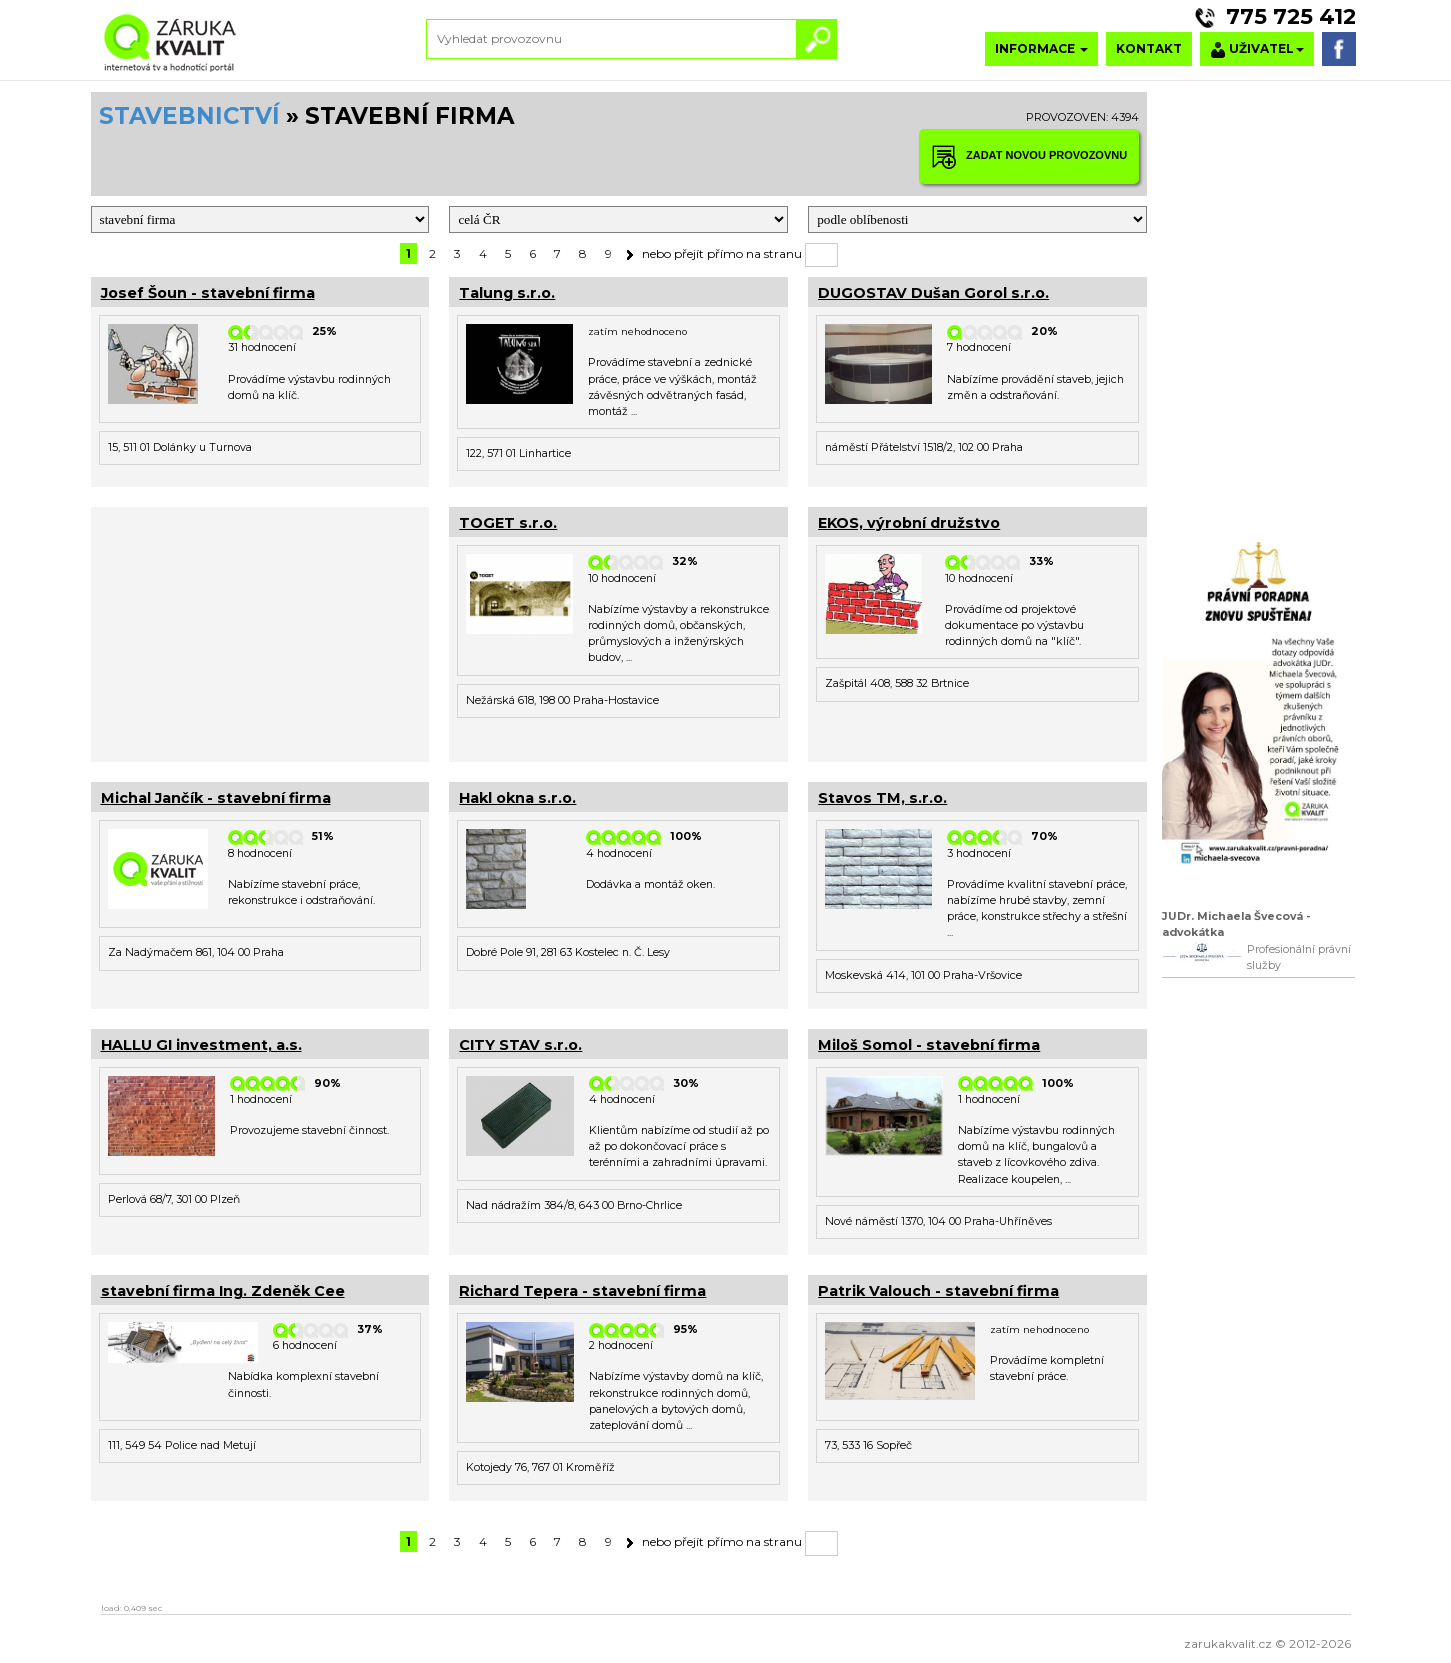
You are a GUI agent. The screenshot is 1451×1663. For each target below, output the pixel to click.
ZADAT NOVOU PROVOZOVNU (1029, 156)
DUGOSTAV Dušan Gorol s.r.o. (933, 293)
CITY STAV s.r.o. (520, 1045)
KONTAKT (1149, 48)
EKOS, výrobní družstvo (909, 523)
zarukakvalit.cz (1228, 1643)
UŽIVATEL (1257, 49)
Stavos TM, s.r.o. (882, 798)
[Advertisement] (260, 632)
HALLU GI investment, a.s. (201, 1045)
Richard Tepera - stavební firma (582, 1291)
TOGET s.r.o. (508, 523)
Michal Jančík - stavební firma (216, 798)
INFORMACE (1041, 48)
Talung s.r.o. (507, 293)
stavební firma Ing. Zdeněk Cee (223, 1291)
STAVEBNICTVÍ (189, 116)
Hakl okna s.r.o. (517, 798)
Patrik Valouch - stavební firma (938, 1291)
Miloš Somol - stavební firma (929, 1045)
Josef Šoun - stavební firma (208, 293)
